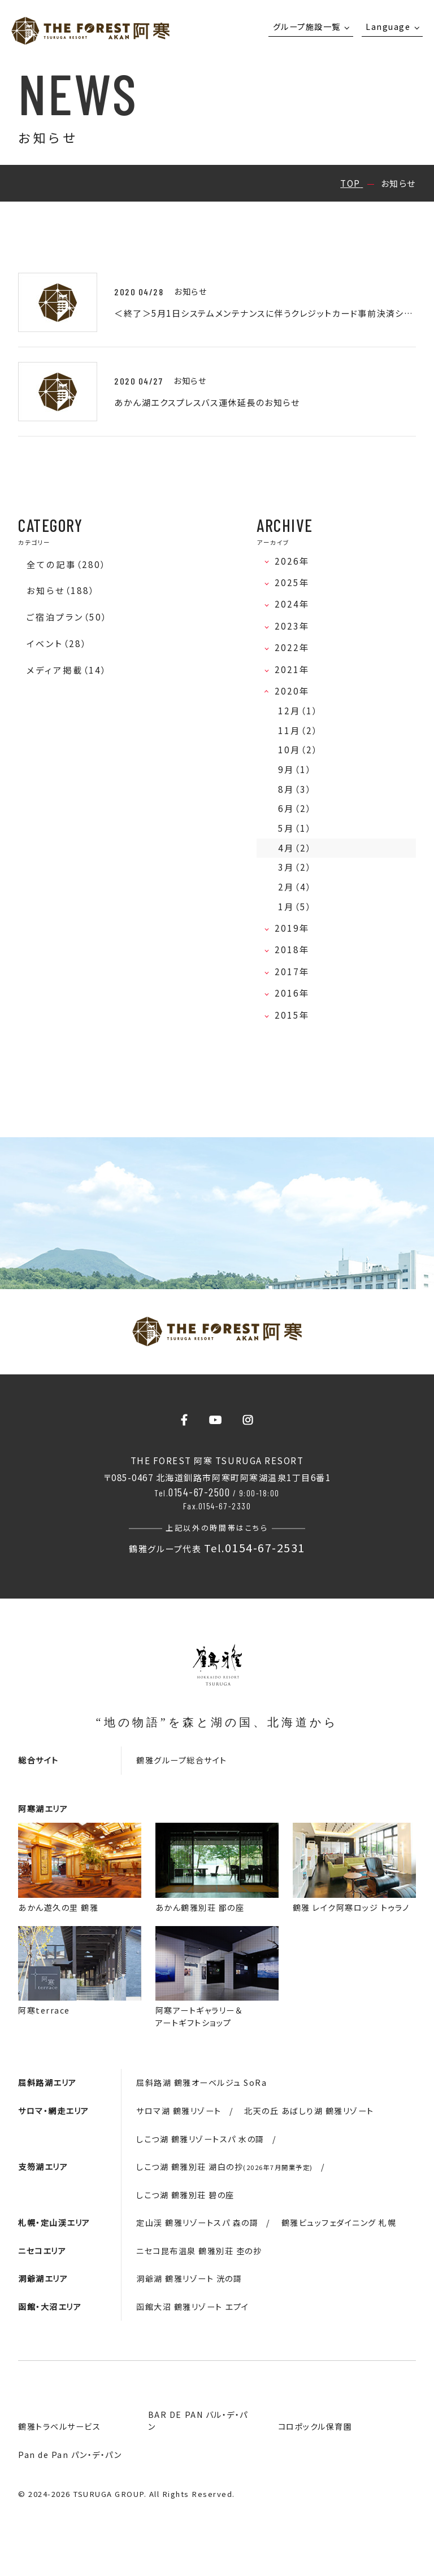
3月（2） (295, 867)
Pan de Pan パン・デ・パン (69, 2454)
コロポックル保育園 (315, 2426)
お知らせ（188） (61, 590)
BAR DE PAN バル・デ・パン (198, 2420)
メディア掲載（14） (67, 670)
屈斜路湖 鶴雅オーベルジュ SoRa (201, 2082)
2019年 (295, 928)
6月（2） (295, 808)
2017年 (295, 971)
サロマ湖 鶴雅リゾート (179, 2110)
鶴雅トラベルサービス (59, 2426)
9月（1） (295, 769)
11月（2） (298, 730)
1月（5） (295, 906)
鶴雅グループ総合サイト (181, 1760)
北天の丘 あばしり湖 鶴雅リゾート (309, 2110)
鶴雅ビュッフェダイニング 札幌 (339, 2222)
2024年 (295, 604)
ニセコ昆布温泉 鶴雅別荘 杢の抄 (199, 2250)
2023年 (295, 626)
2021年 (295, 669)
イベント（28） (57, 643)
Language (388, 26)
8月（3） (295, 789)
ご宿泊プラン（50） (67, 617)
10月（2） (298, 750)
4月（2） (295, 848)
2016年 (295, 993)
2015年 (295, 1015)
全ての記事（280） (66, 564)
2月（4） (295, 887)
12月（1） (298, 711)
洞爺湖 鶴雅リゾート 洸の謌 (189, 2278)
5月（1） (295, 828)
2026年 (295, 561)
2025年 (295, 582)
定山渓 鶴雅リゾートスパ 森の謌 (197, 2222)
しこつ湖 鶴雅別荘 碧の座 (185, 2194)
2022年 (295, 647)
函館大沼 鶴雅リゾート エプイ (192, 2306)
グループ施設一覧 (307, 26)
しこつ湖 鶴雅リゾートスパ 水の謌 (200, 2139)
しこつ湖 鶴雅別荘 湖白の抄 (224, 2166)
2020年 (295, 691)
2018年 (295, 949)
